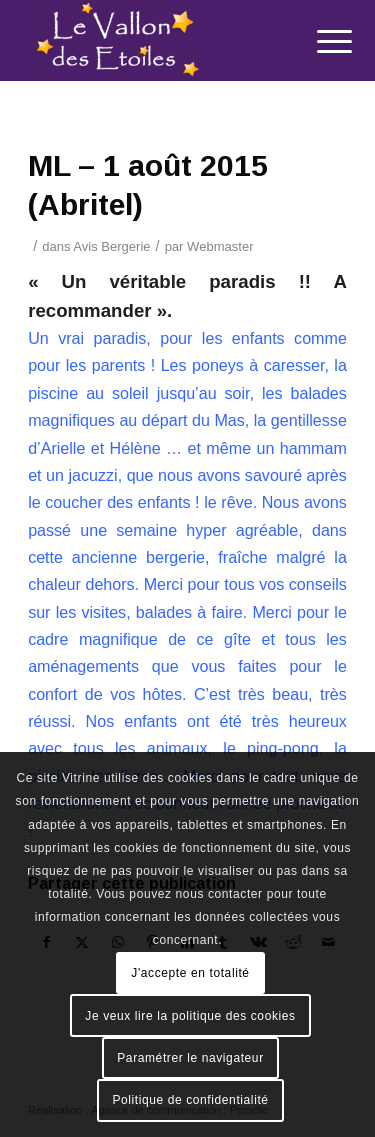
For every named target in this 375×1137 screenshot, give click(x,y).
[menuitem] (319, 42)
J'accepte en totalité (190, 973)
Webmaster (220, 246)
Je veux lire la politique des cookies (190, 1016)
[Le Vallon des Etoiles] (155, 40)
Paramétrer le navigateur (190, 1058)
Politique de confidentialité (190, 1100)
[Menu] (319, 42)
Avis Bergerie (111, 246)
